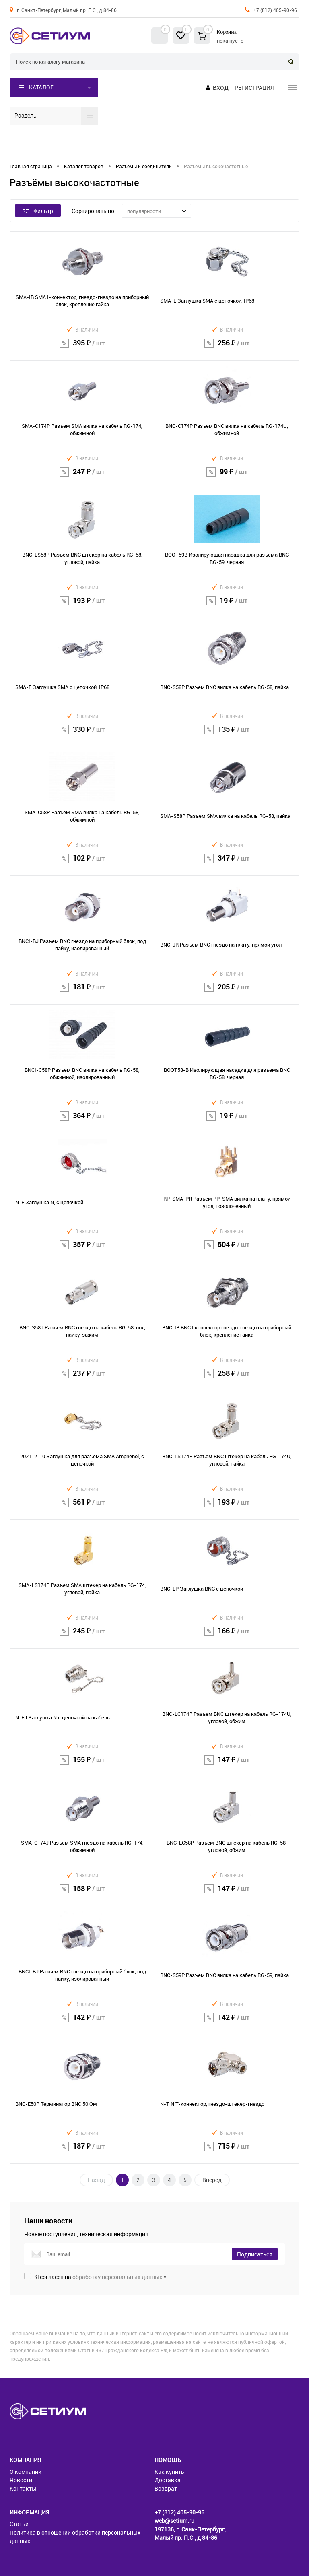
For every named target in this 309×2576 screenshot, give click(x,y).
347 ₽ (227, 863)
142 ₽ (82, 2022)
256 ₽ (227, 348)
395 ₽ (82, 348)
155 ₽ (82, 1764)
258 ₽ (227, 1378)
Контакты (23, 2488)
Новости (21, 2480)
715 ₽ (227, 2151)
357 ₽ (82, 1249)
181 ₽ (82, 992)
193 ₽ (82, 605)
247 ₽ (82, 476)
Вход (221, 87)
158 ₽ (82, 1893)
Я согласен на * (100, 2277)
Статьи (19, 2524)
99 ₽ (227, 476)
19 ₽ (227, 605)
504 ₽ (227, 1249)
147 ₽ (227, 1764)
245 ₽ (82, 1636)
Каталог (36, 87)
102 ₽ (82, 863)
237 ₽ (82, 1378)
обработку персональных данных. (118, 2277)
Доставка (167, 2480)
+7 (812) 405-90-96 (275, 10)
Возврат (165, 2488)
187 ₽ (82, 2151)
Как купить (169, 2471)
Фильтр (38, 211)
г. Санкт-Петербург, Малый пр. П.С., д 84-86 (67, 10)
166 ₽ (227, 1636)
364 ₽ (82, 1120)
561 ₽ (82, 1507)
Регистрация (254, 87)
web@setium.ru (174, 2520)
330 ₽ (82, 734)
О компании (25, 2471)
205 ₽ (227, 992)
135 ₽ (227, 734)
